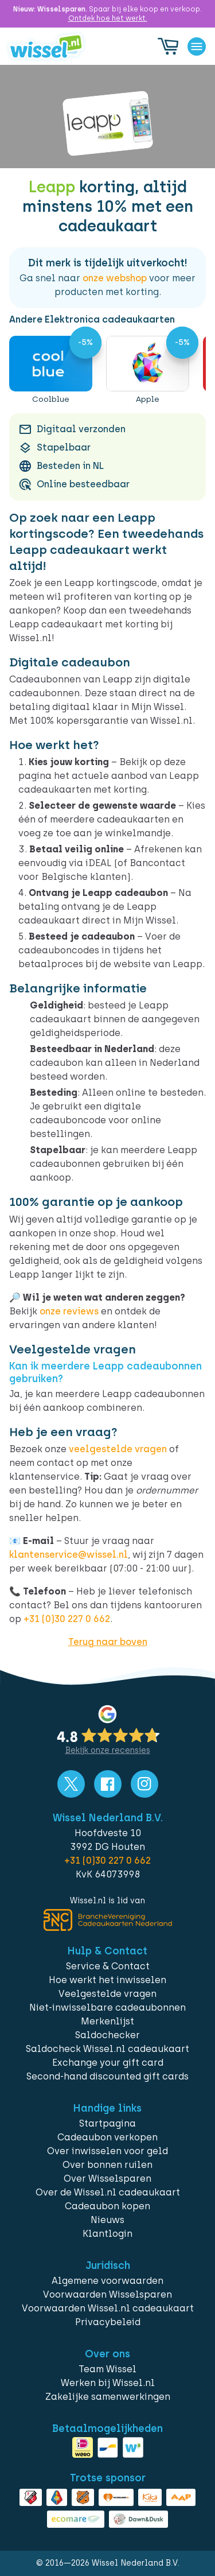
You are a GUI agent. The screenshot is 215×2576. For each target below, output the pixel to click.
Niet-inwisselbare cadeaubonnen (107, 2007)
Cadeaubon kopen (107, 2206)
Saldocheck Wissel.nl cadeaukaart (107, 2048)
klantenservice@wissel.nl (68, 1554)
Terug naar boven (107, 1641)
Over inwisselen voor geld (107, 2151)
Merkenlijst (107, 2021)
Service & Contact (108, 1966)
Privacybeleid (107, 2322)
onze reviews (69, 1311)
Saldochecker (107, 2035)
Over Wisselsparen (107, 2178)
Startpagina (107, 2123)
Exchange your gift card (107, 2062)
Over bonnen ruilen (107, 2164)
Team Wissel (107, 2369)
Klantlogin (107, 2233)
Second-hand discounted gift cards (107, 2076)
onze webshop (115, 278)
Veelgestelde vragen (107, 1993)
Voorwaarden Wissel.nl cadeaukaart (108, 2308)
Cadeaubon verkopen (107, 2137)
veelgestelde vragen (118, 1449)
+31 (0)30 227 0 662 (67, 1618)
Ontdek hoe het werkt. (107, 18)
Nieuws (107, 2219)
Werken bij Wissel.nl (108, 2382)
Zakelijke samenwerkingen (107, 2396)
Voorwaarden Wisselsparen (107, 2294)
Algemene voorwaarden (107, 2280)
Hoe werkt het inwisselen (107, 1979)
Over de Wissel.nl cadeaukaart (108, 2192)
